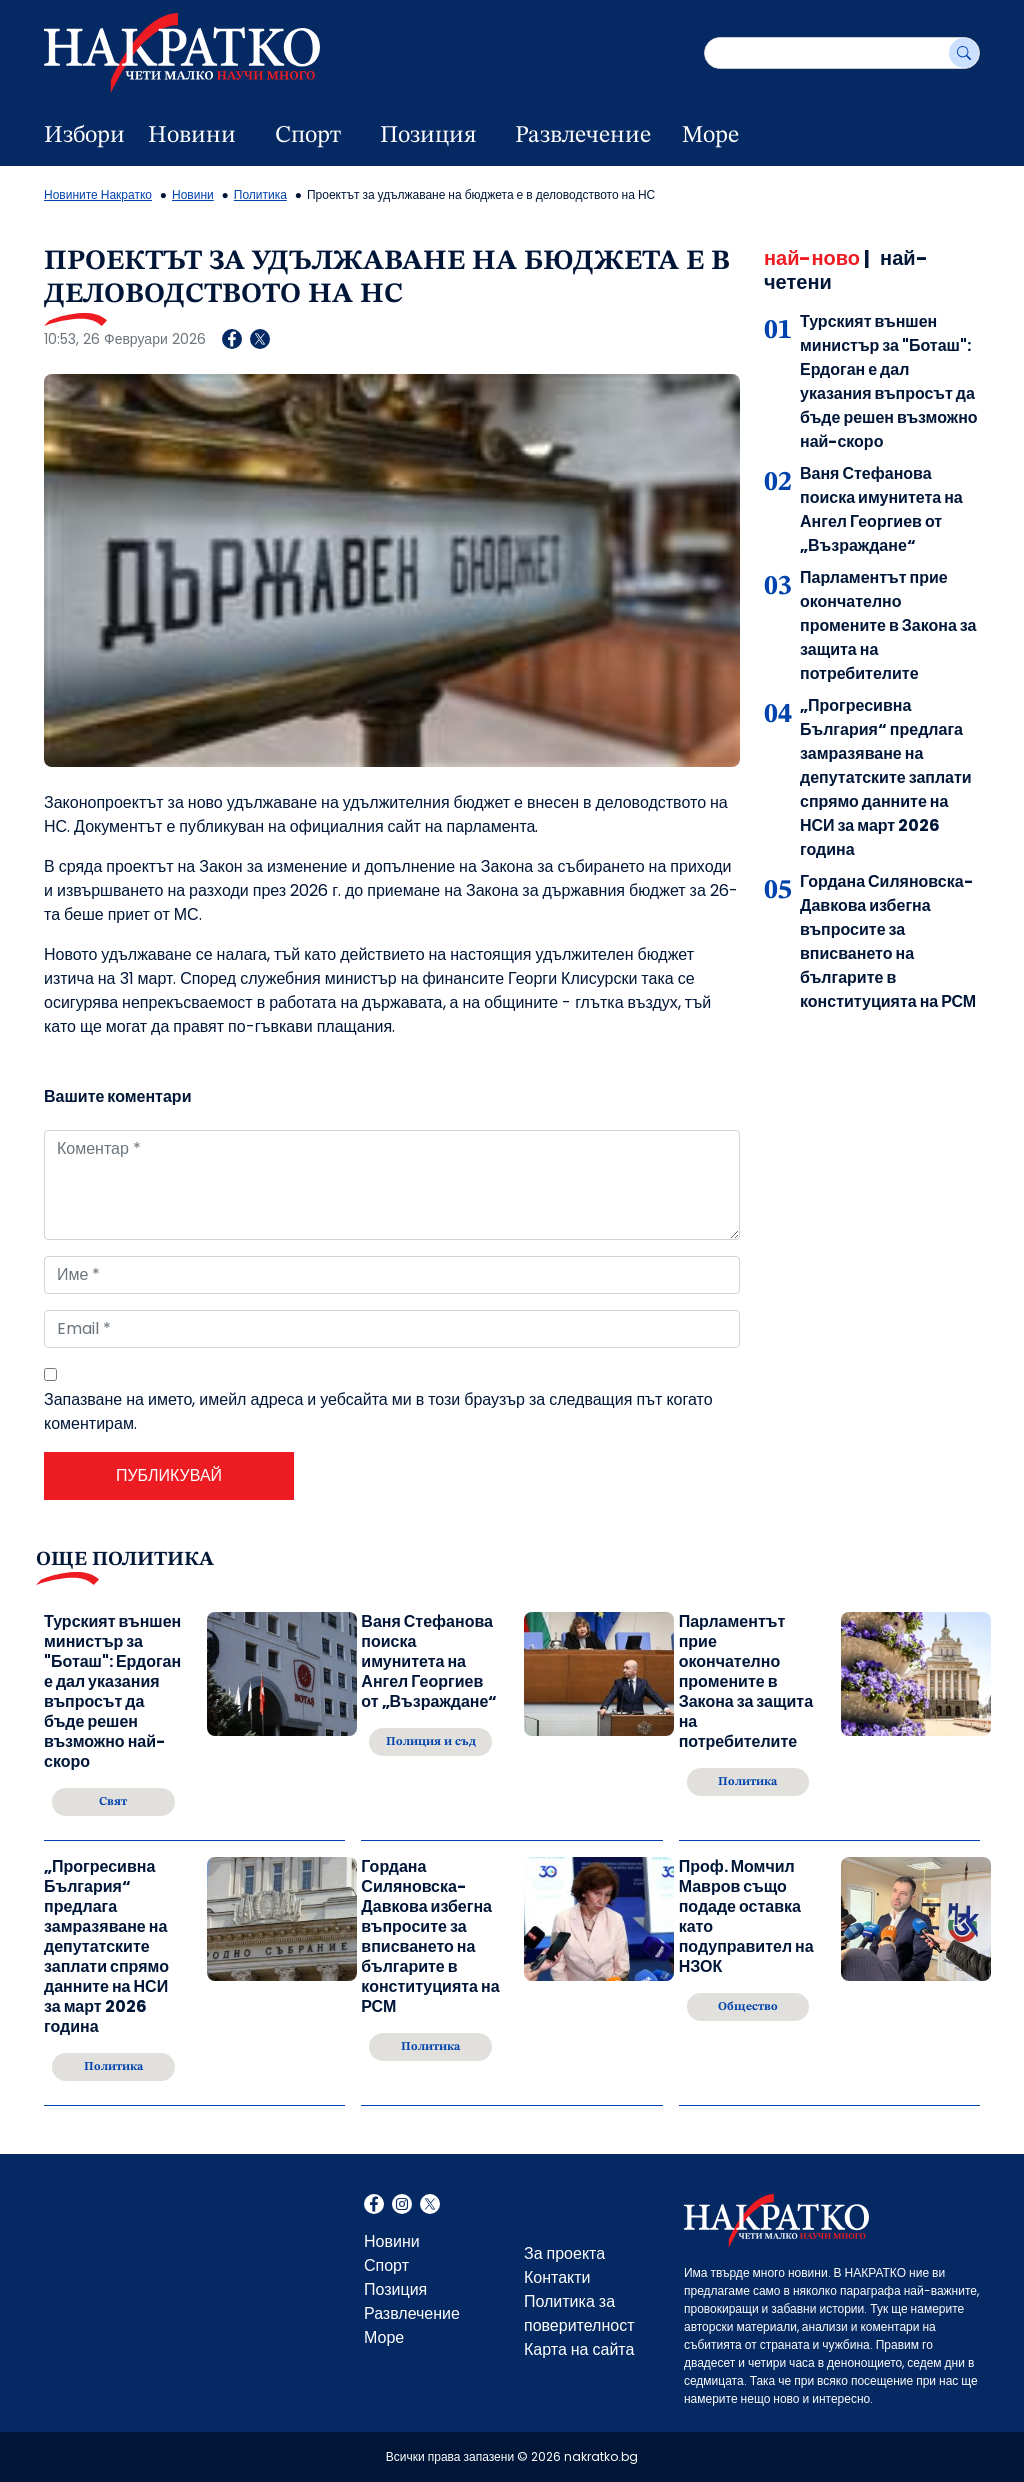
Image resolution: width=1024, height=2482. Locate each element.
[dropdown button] (247, 136)
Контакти (557, 2277)
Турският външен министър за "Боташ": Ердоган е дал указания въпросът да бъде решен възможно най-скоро (889, 381)
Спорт (308, 136)
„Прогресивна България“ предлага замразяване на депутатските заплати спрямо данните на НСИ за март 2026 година (886, 777)
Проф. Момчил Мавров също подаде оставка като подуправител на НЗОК (746, 1917)
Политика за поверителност (579, 2313)
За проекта (564, 2253)
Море (710, 136)
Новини (192, 136)
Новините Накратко (98, 194)
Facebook (374, 2206)
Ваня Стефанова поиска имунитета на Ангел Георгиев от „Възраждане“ (881, 509)
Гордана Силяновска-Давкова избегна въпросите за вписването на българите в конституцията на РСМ (888, 941)
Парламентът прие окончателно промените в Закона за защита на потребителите (888, 625)
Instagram (402, 2206)
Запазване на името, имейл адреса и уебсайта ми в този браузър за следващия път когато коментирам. (378, 1411)
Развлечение (583, 136)
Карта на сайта (579, 2349)
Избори (84, 136)
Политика (260, 194)
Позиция (428, 136)
